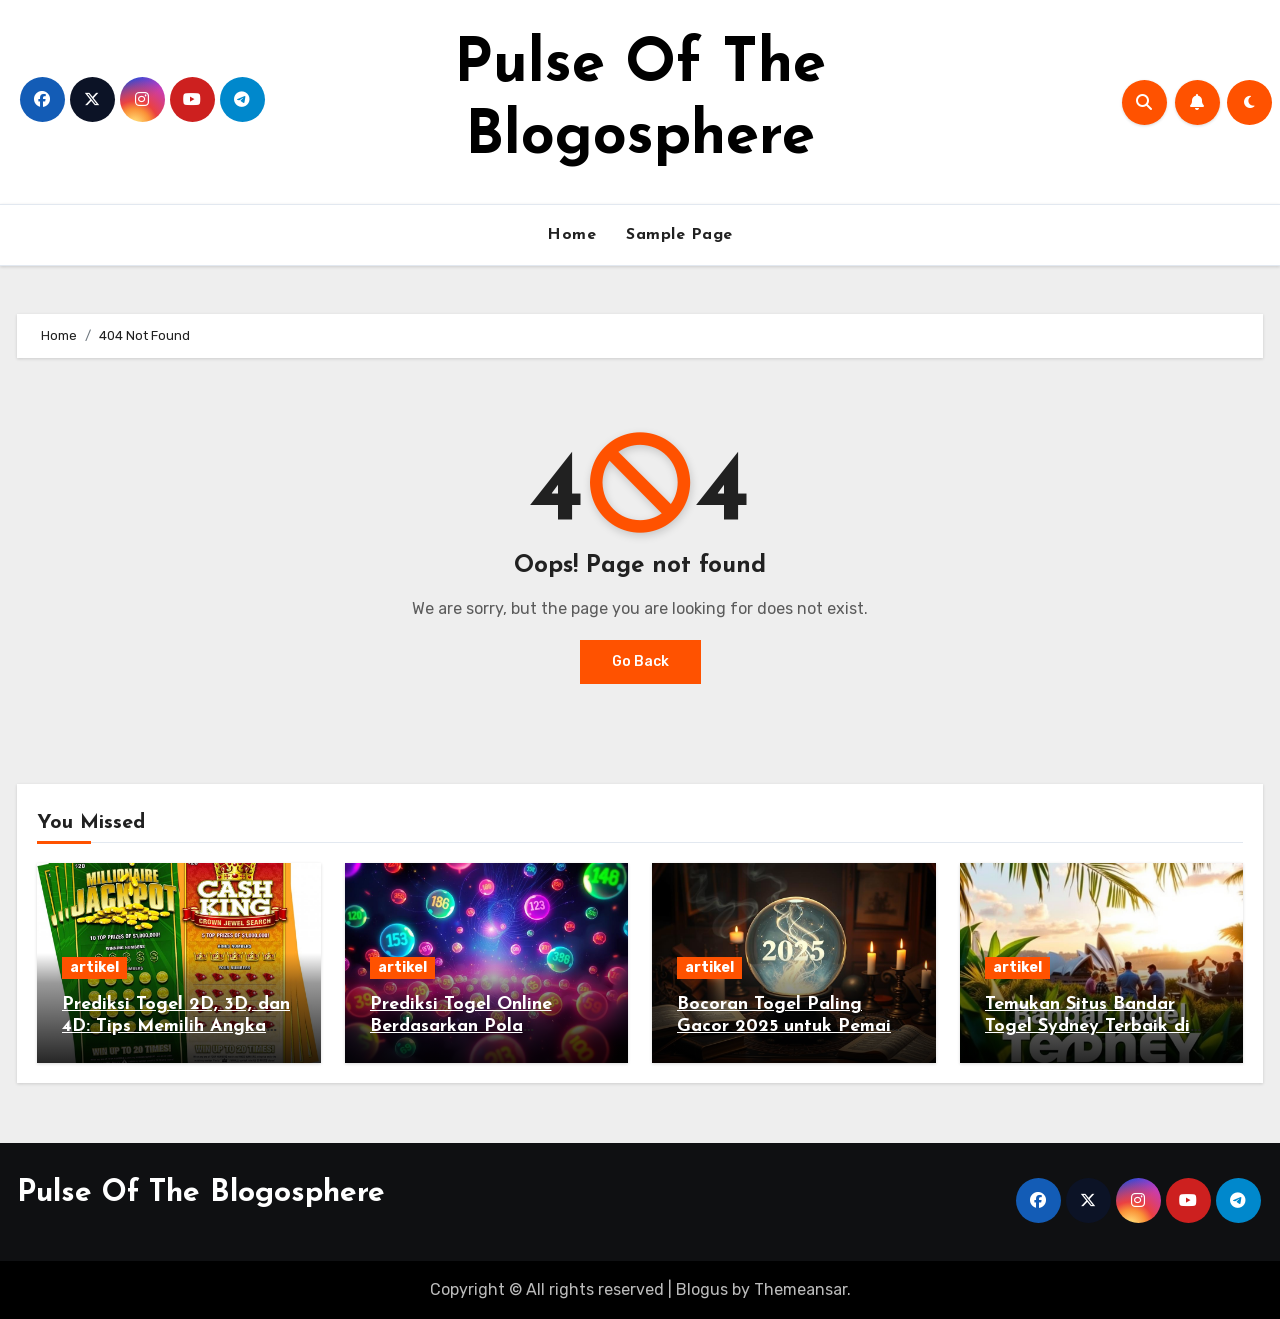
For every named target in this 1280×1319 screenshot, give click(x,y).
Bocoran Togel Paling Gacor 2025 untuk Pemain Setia (789, 1026)
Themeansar (800, 1289)
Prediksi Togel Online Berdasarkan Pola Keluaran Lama (461, 1026)
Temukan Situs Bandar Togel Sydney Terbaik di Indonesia (1087, 1026)
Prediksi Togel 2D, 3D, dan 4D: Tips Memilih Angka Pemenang (176, 1026)
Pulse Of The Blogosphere (201, 1193)
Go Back (640, 661)
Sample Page (679, 235)
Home (571, 235)
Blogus (702, 1289)
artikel (94, 967)
